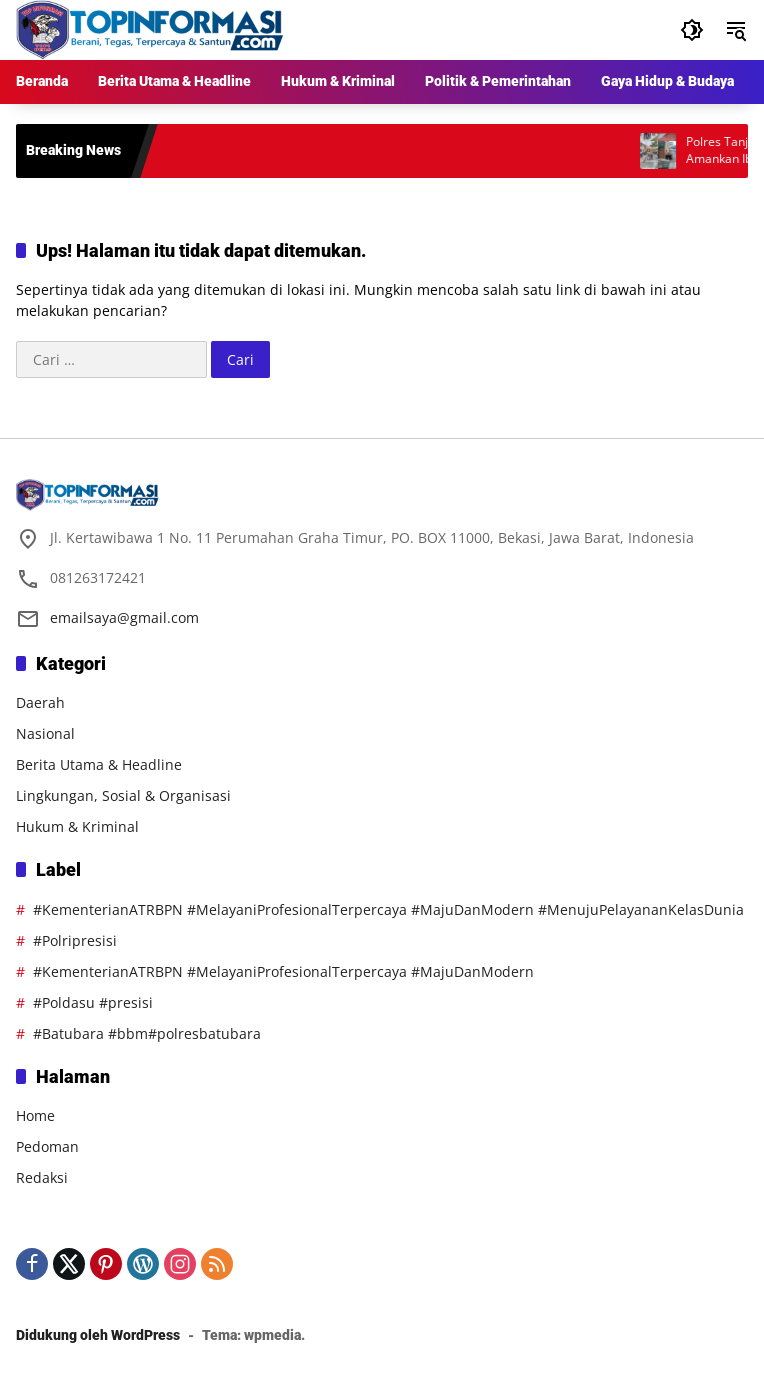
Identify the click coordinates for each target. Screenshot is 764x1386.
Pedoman (47, 1146)
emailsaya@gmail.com (124, 617)
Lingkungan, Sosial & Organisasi (123, 795)
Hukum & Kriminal (77, 826)
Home (35, 1115)
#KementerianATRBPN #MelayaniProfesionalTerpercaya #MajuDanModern (283, 971)
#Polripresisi (75, 940)
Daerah (40, 702)
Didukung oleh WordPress (98, 1335)
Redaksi (42, 1177)
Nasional (45, 733)
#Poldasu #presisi (93, 1002)
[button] (692, 30)
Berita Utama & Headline (99, 764)
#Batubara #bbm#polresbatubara (147, 1033)
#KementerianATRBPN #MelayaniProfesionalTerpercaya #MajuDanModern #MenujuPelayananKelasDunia (388, 909)
